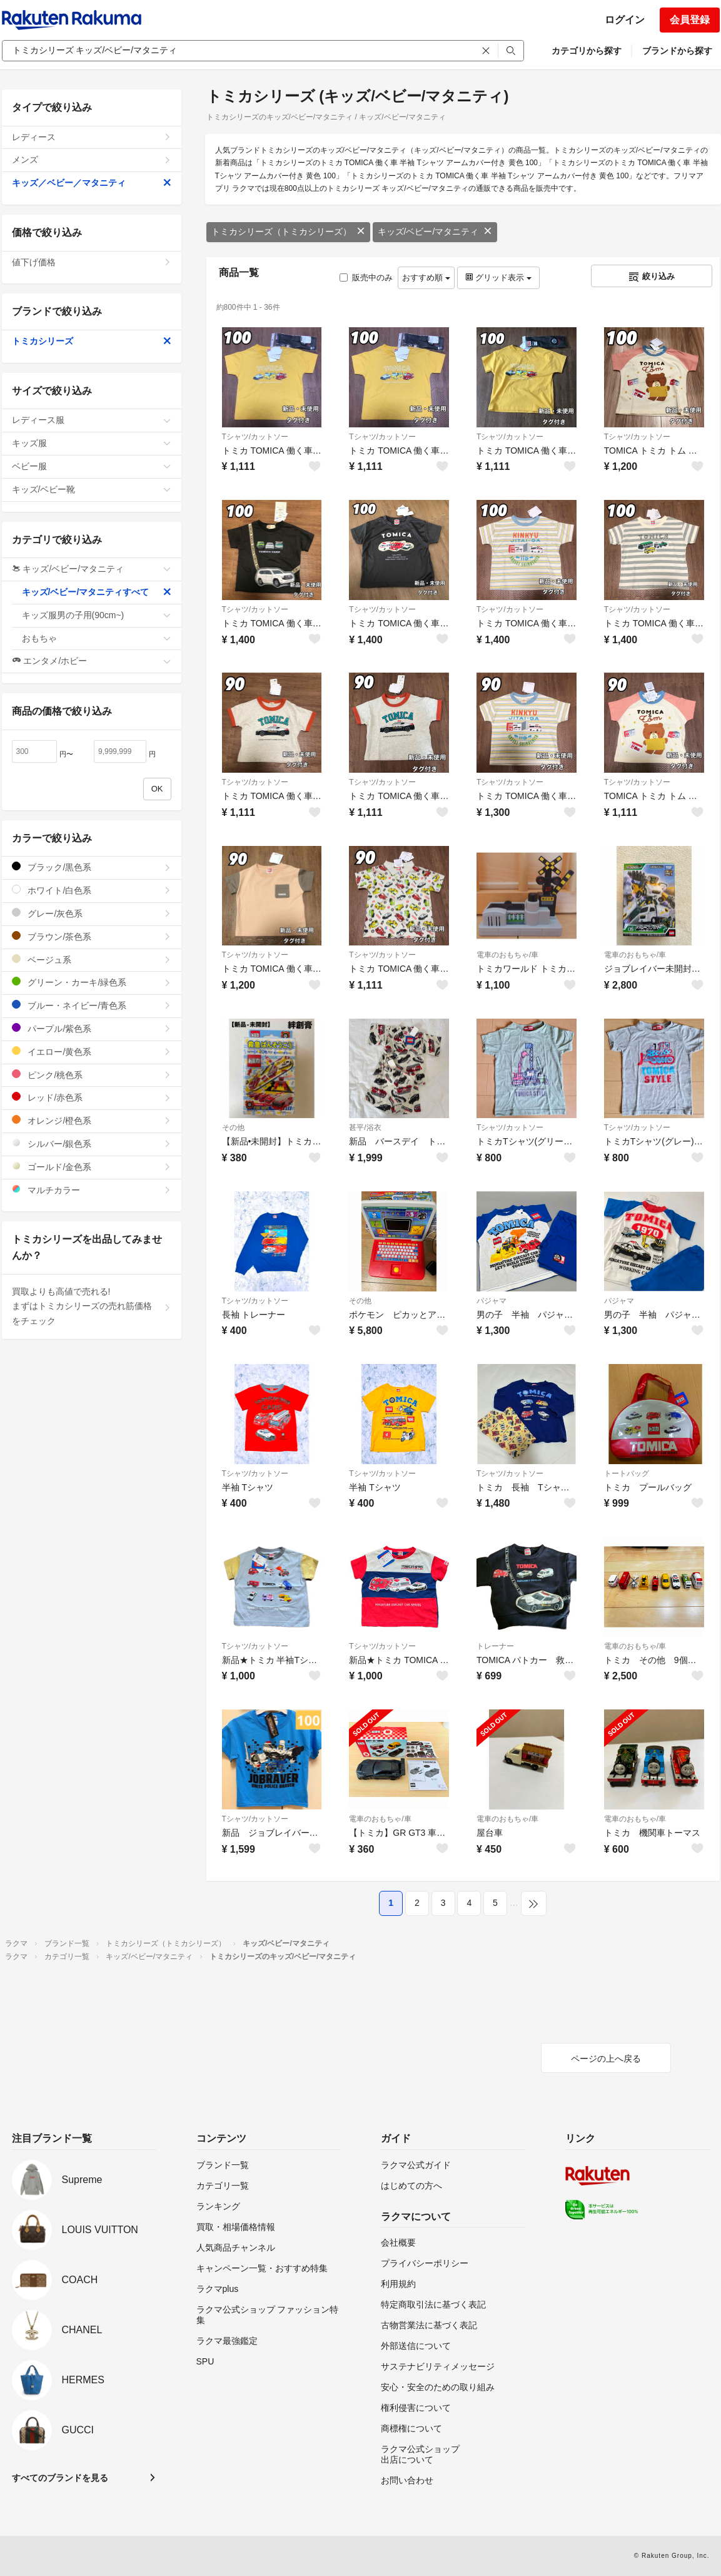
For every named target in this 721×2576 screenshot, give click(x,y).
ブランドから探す (677, 51)
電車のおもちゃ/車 (507, 954)
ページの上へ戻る (606, 2059)
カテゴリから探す (587, 51)
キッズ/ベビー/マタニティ (435, 232)
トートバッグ (626, 1473)
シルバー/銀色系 (91, 1143)
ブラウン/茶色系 (91, 936)
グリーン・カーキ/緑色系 (91, 982)
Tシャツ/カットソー (255, 436)
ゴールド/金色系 (91, 1166)
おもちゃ (96, 638)
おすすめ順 (426, 277)
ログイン (625, 19)
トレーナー (495, 1646)
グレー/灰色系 (91, 913)
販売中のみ (366, 277)
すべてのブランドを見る (60, 2478)
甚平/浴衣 (365, 1127)
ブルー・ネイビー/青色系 (91, 1005)
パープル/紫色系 (91, 1028)
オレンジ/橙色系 (91, 1120)
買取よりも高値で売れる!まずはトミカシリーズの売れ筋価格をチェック (91, 1306)
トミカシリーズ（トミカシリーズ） (288, 232)
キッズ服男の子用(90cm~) (96, 615)
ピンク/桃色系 (91, 1074)
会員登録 (690, 19)
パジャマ (491, 1300)
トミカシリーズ (91, 341)
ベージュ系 (91, 959)
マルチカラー (91, 1189)
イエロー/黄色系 (91, 1051)
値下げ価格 (91, 262)
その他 (233, 1127)
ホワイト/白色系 (91, 890)
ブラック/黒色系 (91, 867)
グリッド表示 (498, 277)
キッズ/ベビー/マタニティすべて (96, 592)
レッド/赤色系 (91, 1097)
